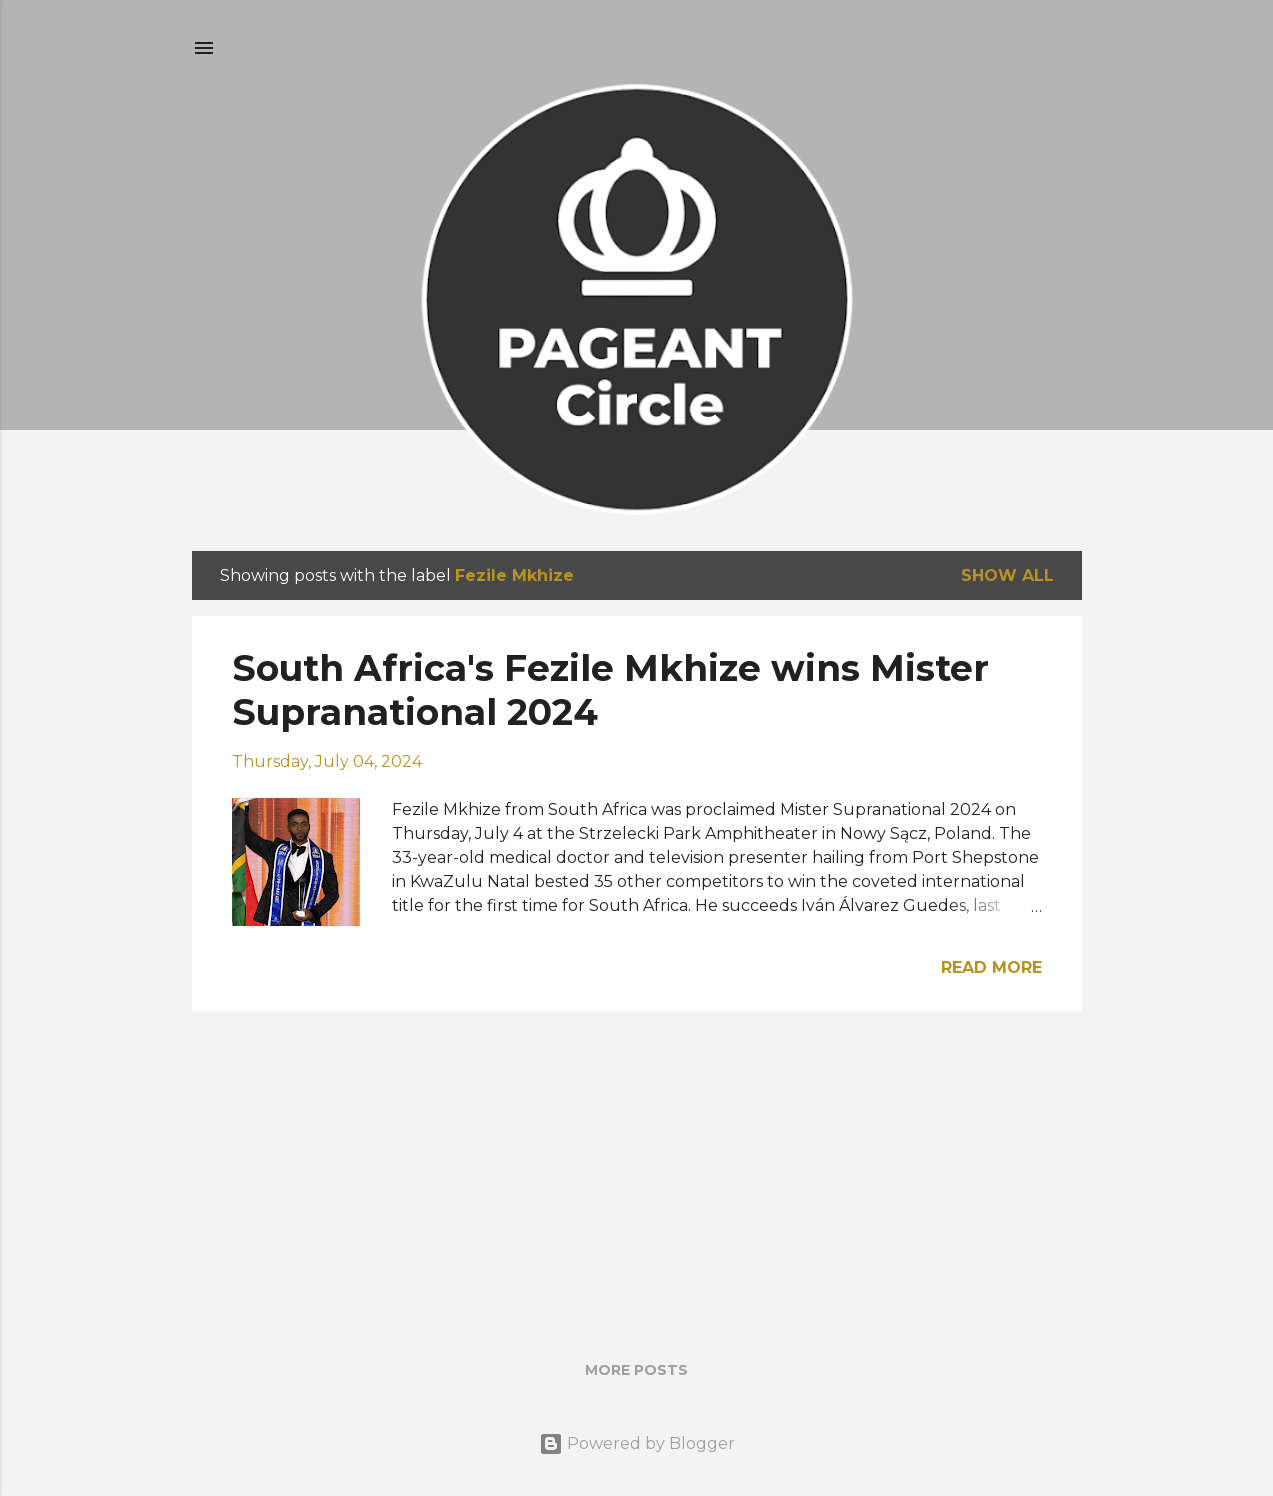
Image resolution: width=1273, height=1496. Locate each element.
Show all (1007, 575)
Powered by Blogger (637, 1443)
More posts (636, 1370)
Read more (991, 967)
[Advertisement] (637, 1167)
